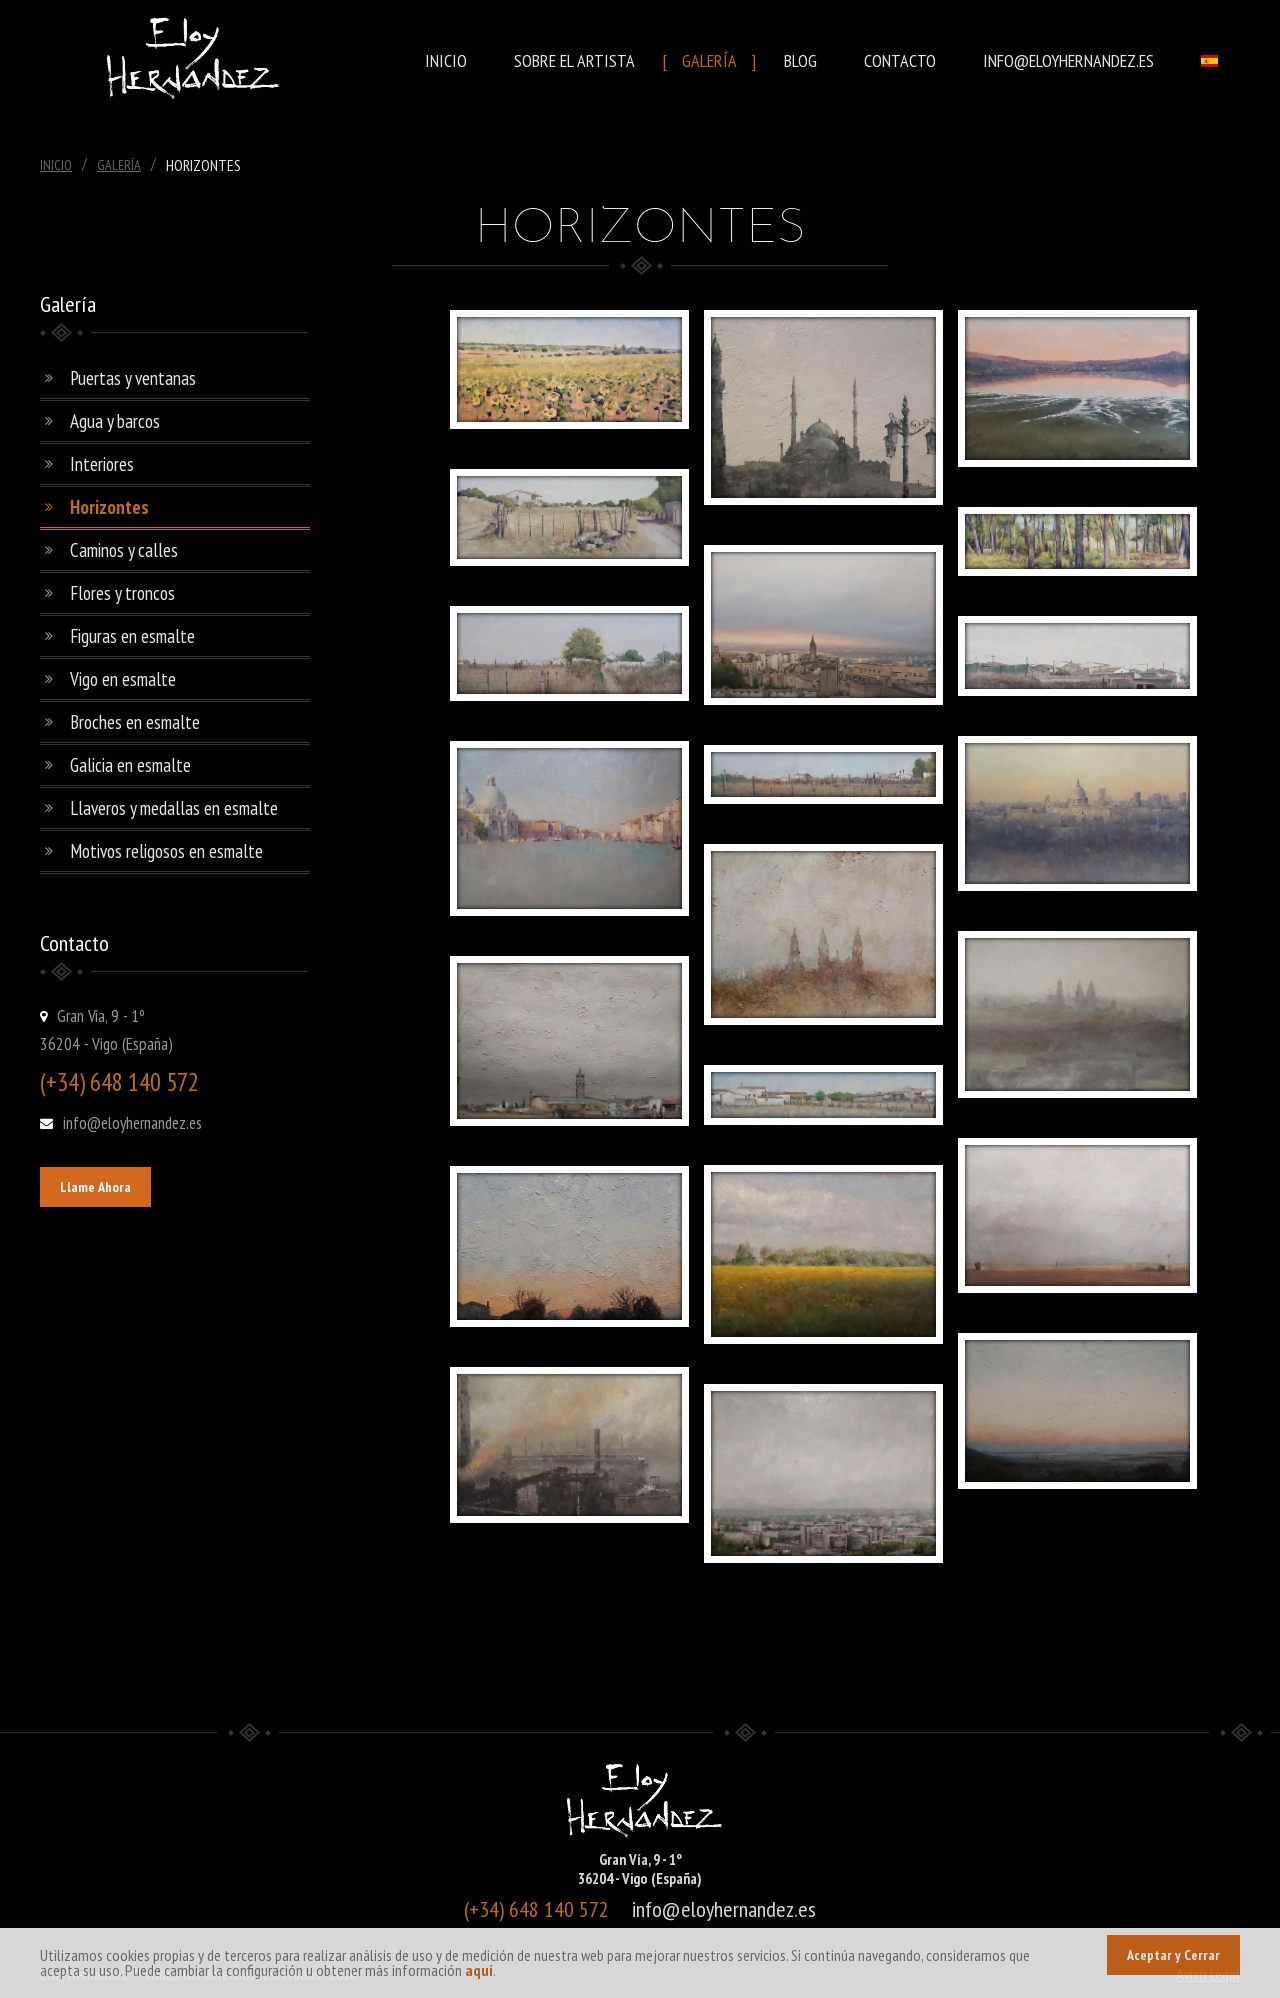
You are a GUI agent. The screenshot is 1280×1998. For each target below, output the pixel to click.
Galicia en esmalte (130, 765)
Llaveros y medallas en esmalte (174, 808)
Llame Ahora (95, 1187)
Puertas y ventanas (133, 378)
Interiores (102, 464)
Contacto (900, 60)
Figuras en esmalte (132, 636)
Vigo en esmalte (123, 679)
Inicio (446, 60)
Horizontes (109, 507)
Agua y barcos (115, 421)
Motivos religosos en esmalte (166, 851)
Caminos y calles (124, 550)
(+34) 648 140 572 (119, 1082)
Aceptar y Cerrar (1173, 1955)
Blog (800, 60)
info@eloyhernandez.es (1068, 60)
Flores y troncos (122, 593)
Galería (709, 60)
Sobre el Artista (574, 60)
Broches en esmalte (135, 722)
